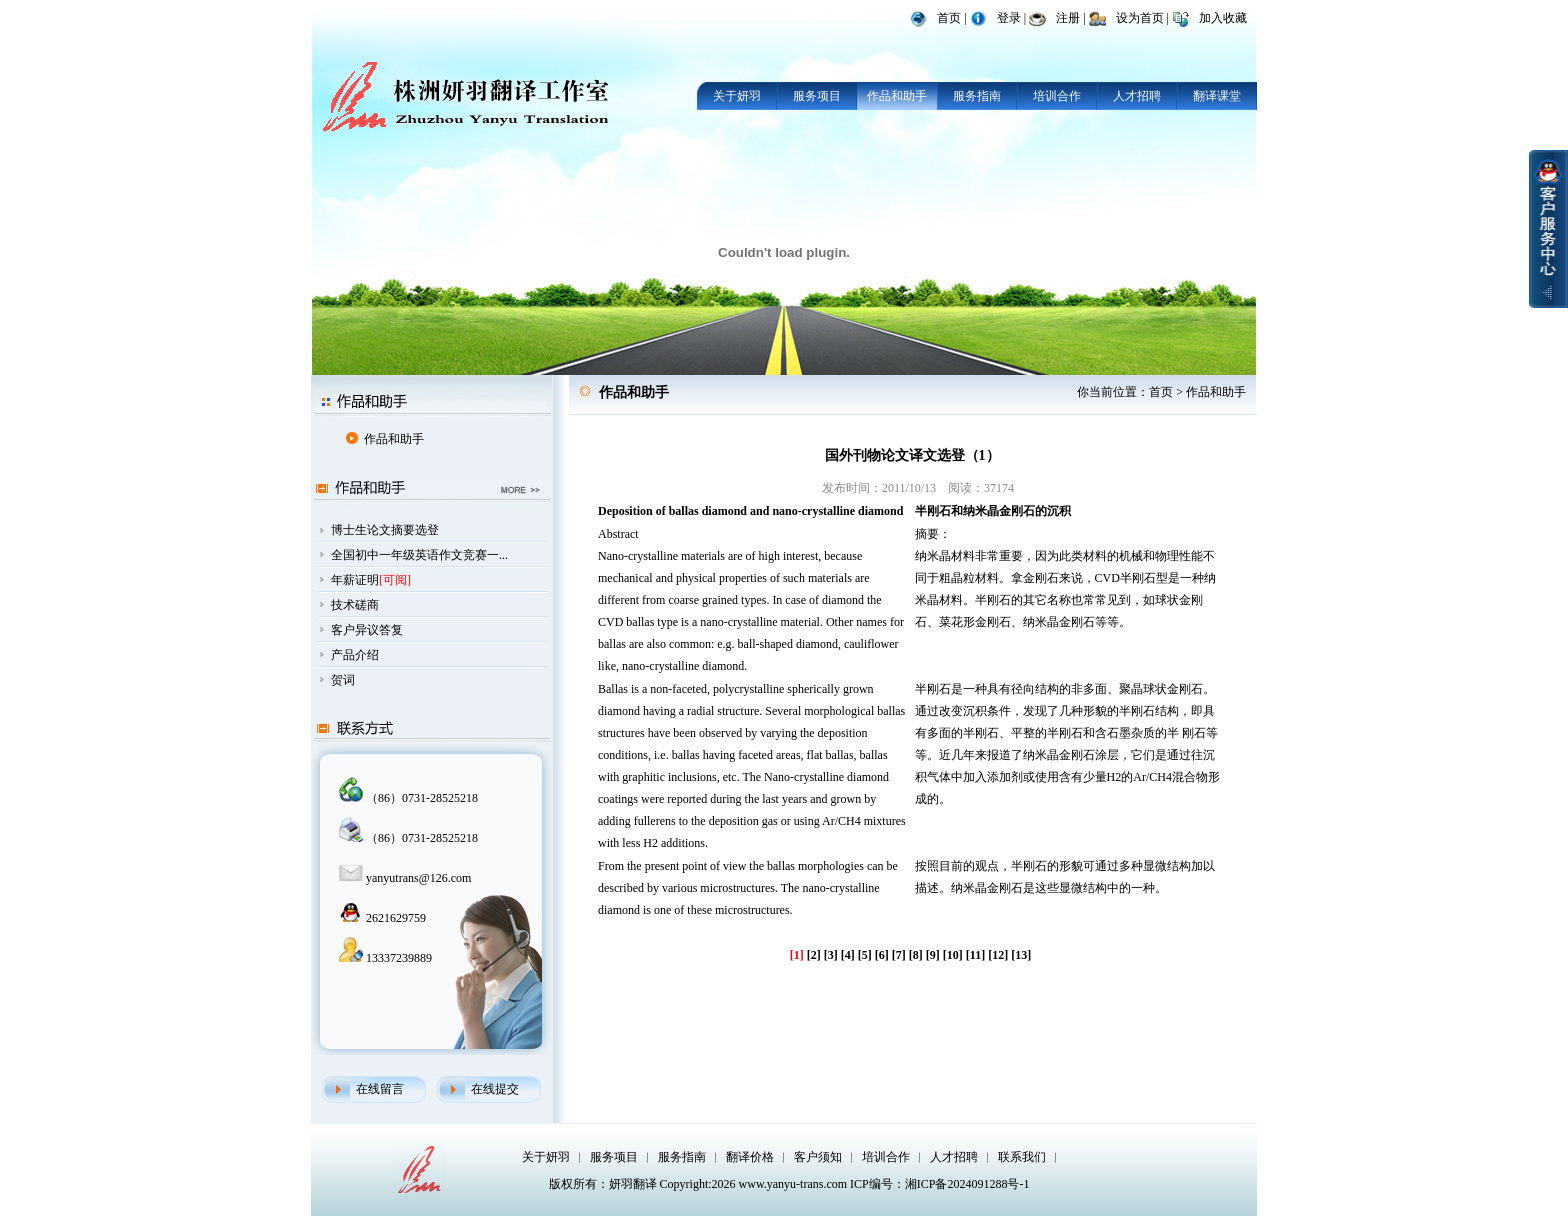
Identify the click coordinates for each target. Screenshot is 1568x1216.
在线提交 (495, 1089)
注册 (1068, 18)
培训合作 (1057, 96)
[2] (814, 955)
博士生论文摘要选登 (385, 530)
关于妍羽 (737, 96)
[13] (1021, 955)
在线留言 (380, 1089)
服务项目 (817, 96)
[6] (882, 955)
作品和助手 (897, 96)
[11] (975, 955)
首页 (949, 18)
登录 (1009, 18)
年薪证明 (355, 580)
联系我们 (1022, 1157)
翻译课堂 (1217, 96)
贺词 (343, 680)
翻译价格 (750, 1157)
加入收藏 (1223, 18)
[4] (848, 955)
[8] (916, 955)
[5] (865, 955)
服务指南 (977, 96)
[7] (899, 955)
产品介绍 (355, 655)
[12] (998, 955)
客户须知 (818, 1157)
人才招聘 (1137, 96)
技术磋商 (355, 605)
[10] (953, 955)
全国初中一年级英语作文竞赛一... (419, 555)
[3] (831, 955)
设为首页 (1140, 18)
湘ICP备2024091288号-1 (967, 1184)
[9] (933, 955)
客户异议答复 (367, 630)
